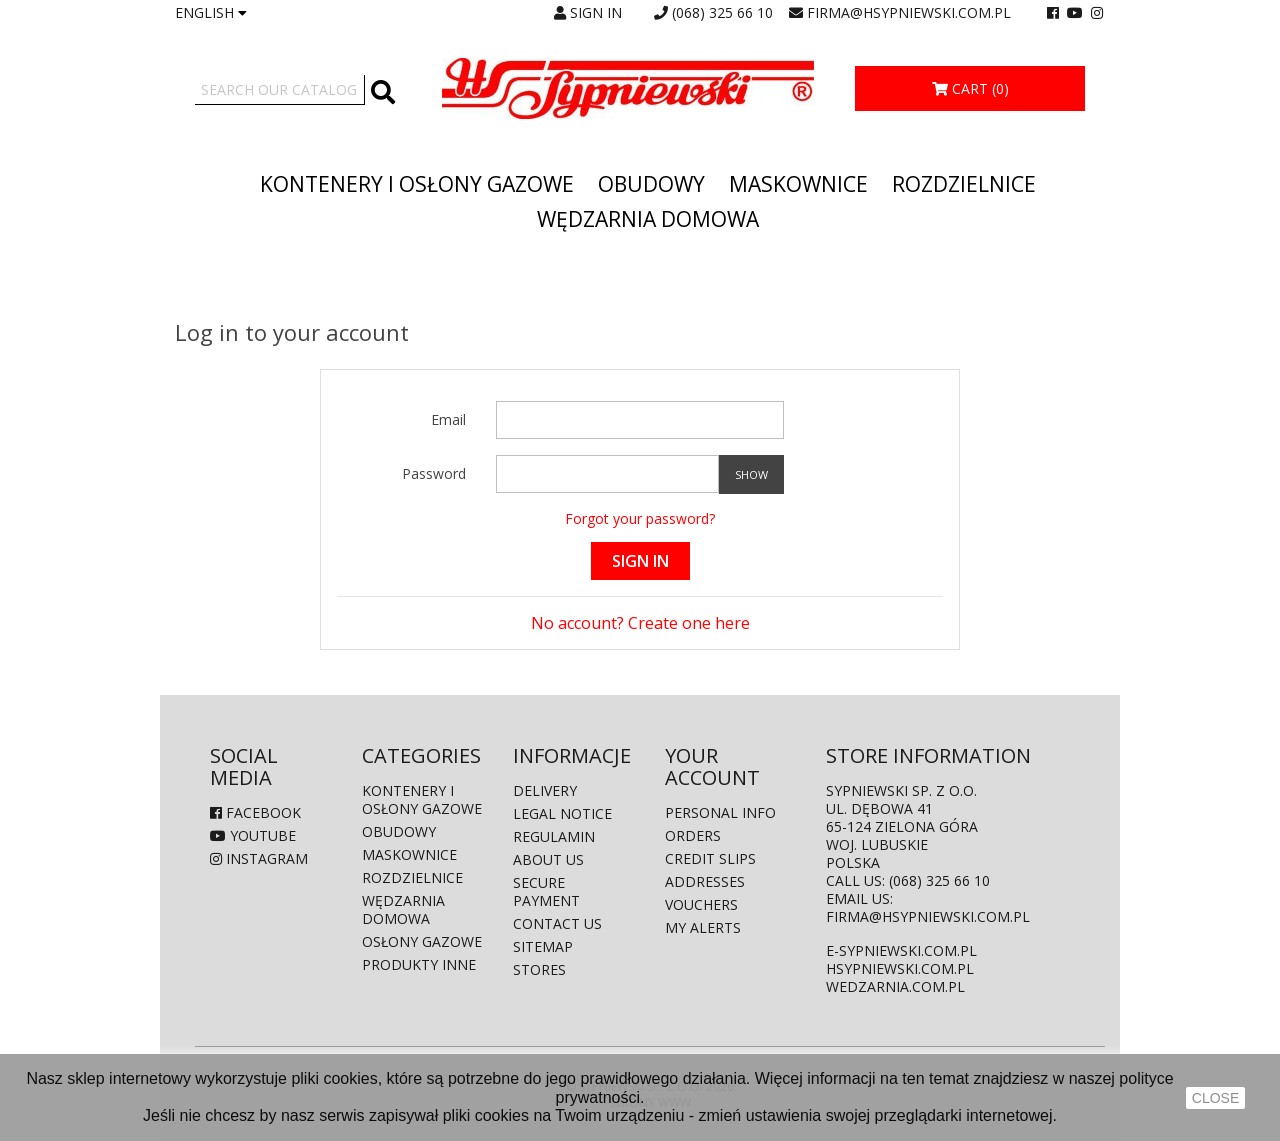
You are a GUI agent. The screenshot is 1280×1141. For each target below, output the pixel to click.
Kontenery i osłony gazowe (417, 184)
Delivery (545, 790)
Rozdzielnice (964, 184)
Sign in (640, 561)
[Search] (280, 90)
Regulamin (554, 836)
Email (448, 419)
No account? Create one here (640, 623)
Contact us (557, 923)
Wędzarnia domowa (648, 219)
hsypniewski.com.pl (900, 968)
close (1215, 1098)
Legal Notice (562, 813)
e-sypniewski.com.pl (901, 950)
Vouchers (701, 904)
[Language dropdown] (211, 13)
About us (548, 859)
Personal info (720, 812)
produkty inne (419, 964)
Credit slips (710, 858)
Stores (539, 969)
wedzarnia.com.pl (895, 986)
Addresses (705, 881)
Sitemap (543, 946)
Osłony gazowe (422, 941)
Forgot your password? (640, 518)
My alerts (703, 927)
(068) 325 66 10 (722, 12)
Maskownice (798, 184)
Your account (712, 766)
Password (434, 473)
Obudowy (651, 184)
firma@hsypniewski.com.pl (909, 12)
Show (751, 474)
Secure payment (546, 891)
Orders (693, 835)
